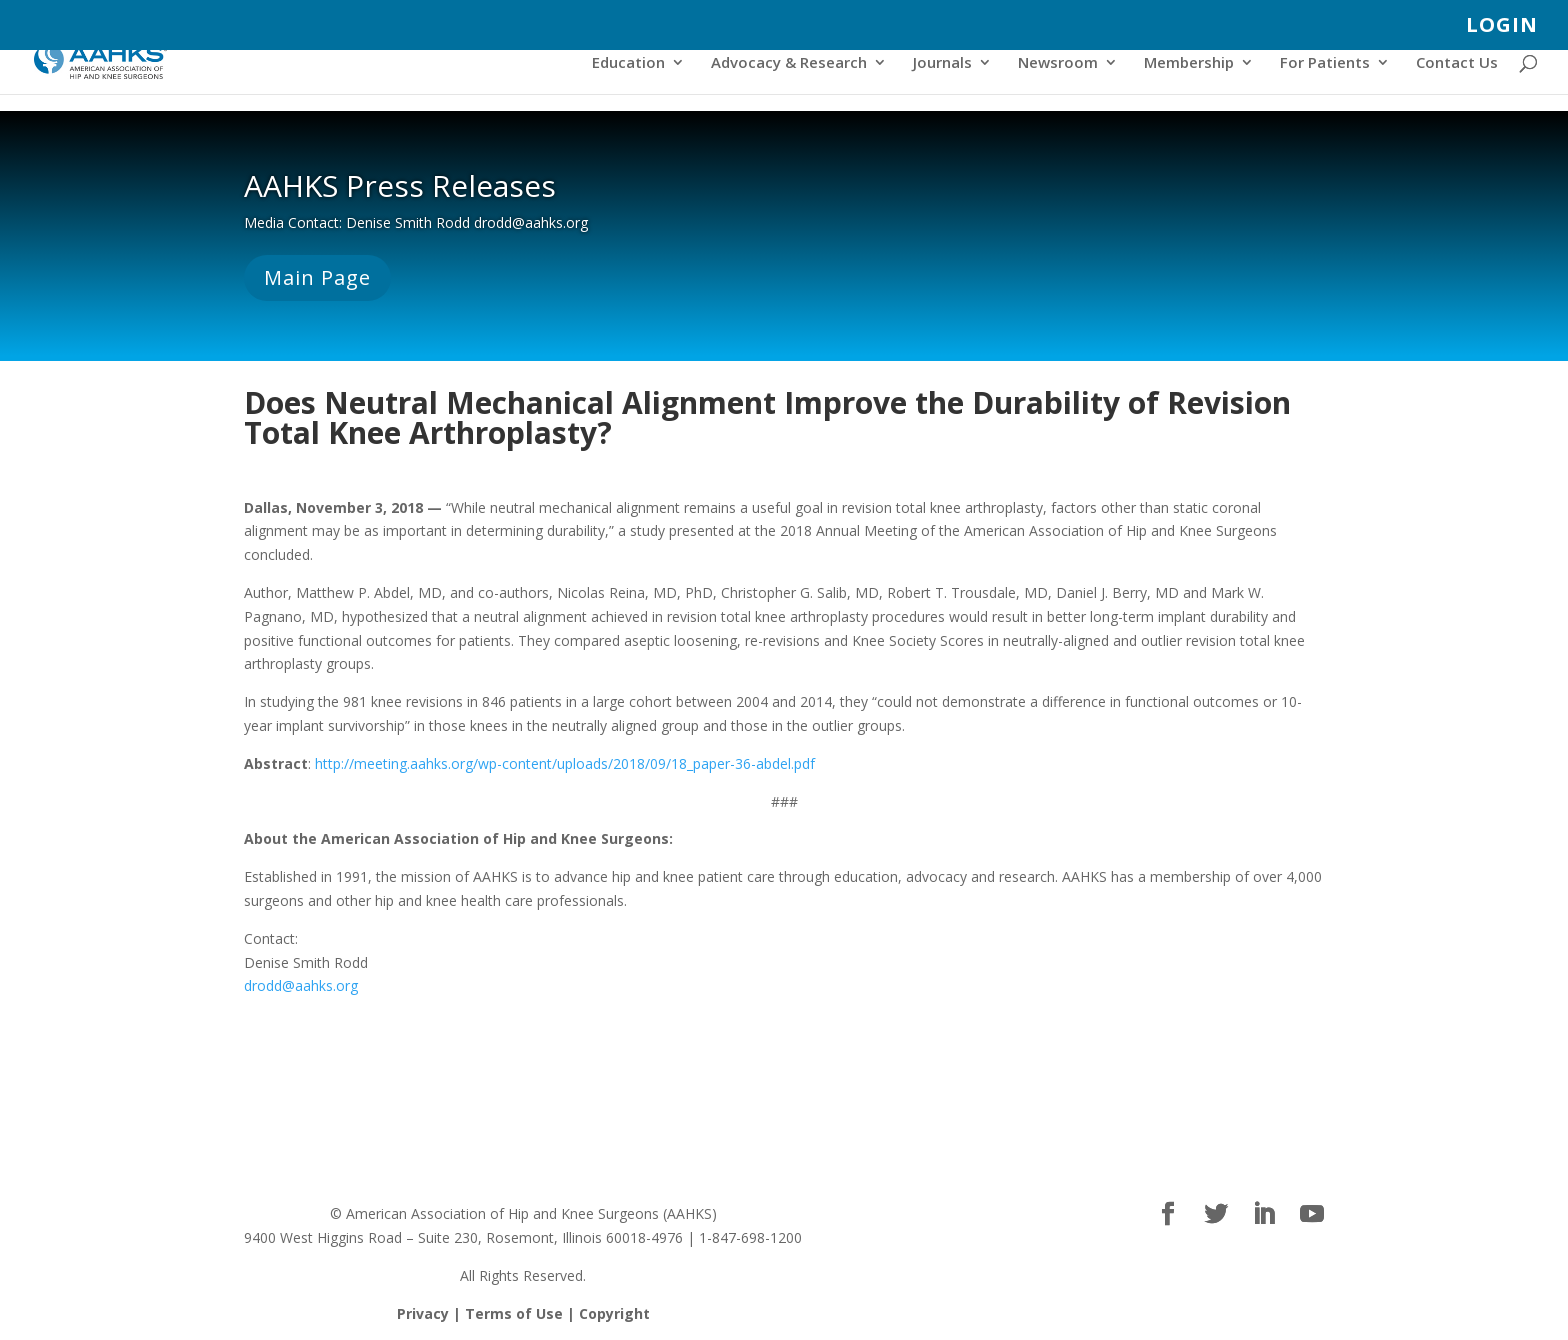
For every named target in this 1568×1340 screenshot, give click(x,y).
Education (628, 63)
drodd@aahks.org (301, 985)
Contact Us (1457, 63)
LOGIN (1502, 26)
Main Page (317, 277)
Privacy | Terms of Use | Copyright (523, 1313)
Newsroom (1058, 63)
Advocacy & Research (789, 63)
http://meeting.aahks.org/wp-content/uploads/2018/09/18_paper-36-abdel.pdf (565, 763)
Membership (1189, 63)
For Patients (1325, 63)
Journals (942, 63)
